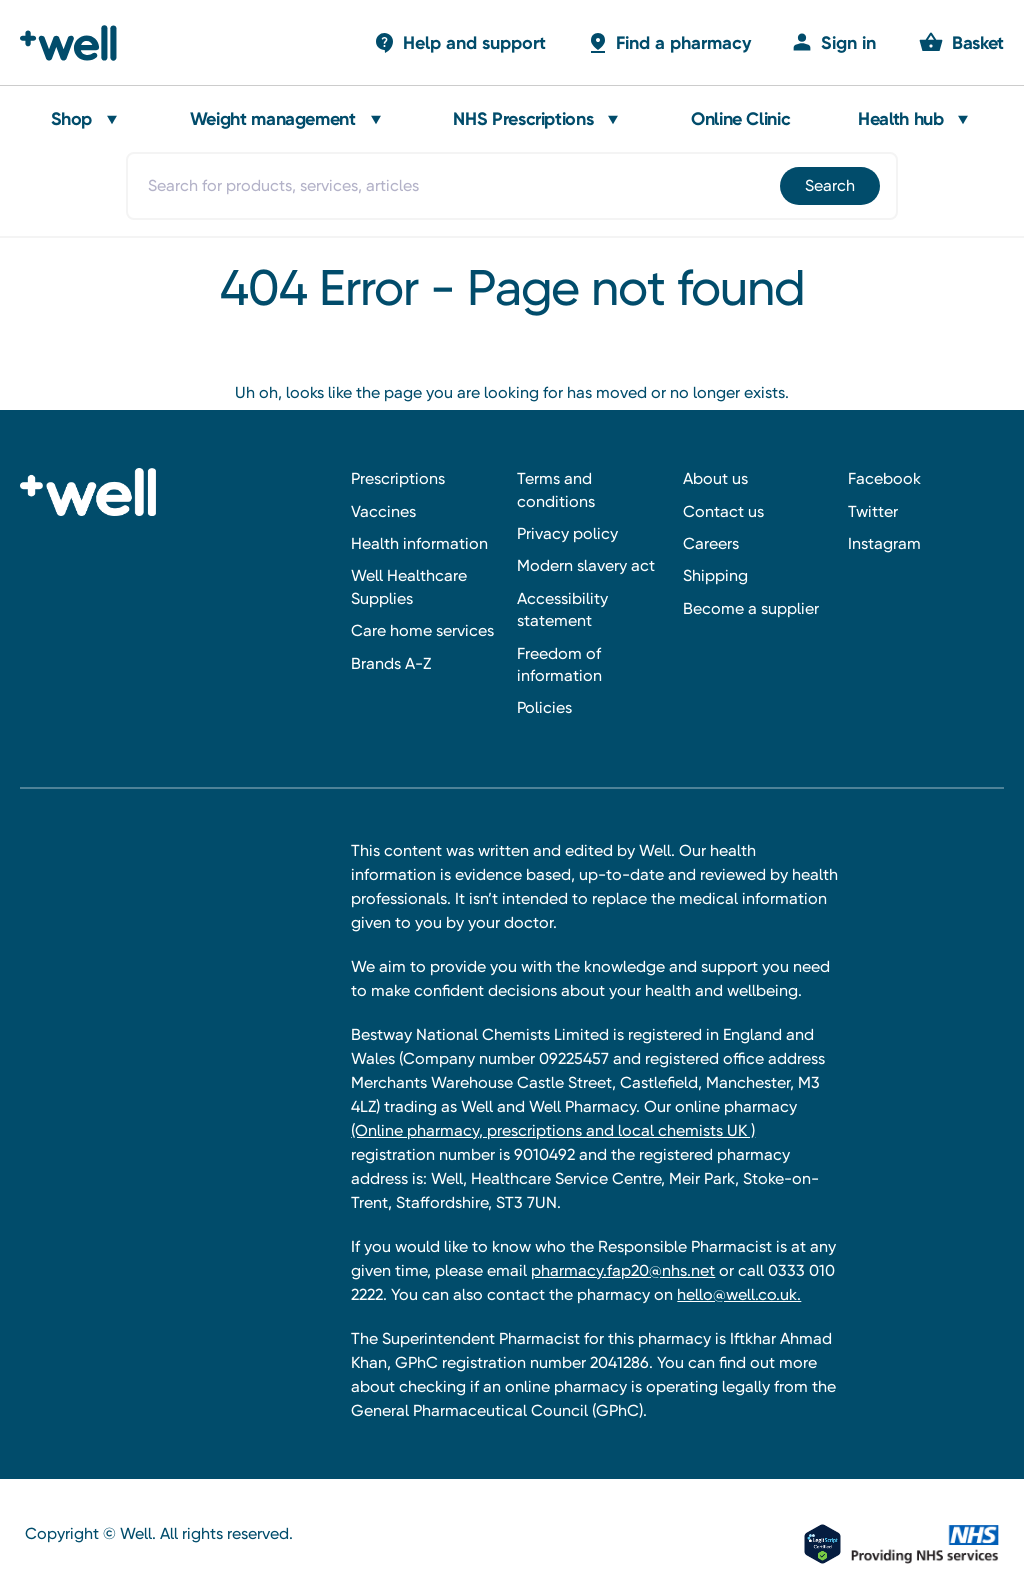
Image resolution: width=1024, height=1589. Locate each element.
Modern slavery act (586, 565)
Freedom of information (559, 664)
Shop (72, 119)
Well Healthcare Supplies (409, 586)
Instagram (884, 543)
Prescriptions (398, 478)
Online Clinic (740, 119)
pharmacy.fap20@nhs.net (623, 1270)
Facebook (884, 478)
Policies (544, 707)
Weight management (273, 119)
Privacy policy (567, 533)
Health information (419, 543)
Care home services (422, 630)
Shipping (715, 575)
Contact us (723, 511)
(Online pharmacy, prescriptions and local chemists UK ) (553, 1130)
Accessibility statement (562, 609)
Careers (711, 543)
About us (715, 478)
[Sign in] (833, 42)
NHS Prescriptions (523, 119)
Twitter (873, 511)
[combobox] (511, 186)
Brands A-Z (391, 663)
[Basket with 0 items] (459, 42)
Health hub (900, 119)
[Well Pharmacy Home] (77, 43)
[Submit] (828, 186)
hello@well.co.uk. (739, 1294)
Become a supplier (751, 608)
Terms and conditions (556, 489)
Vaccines (383, 511)
